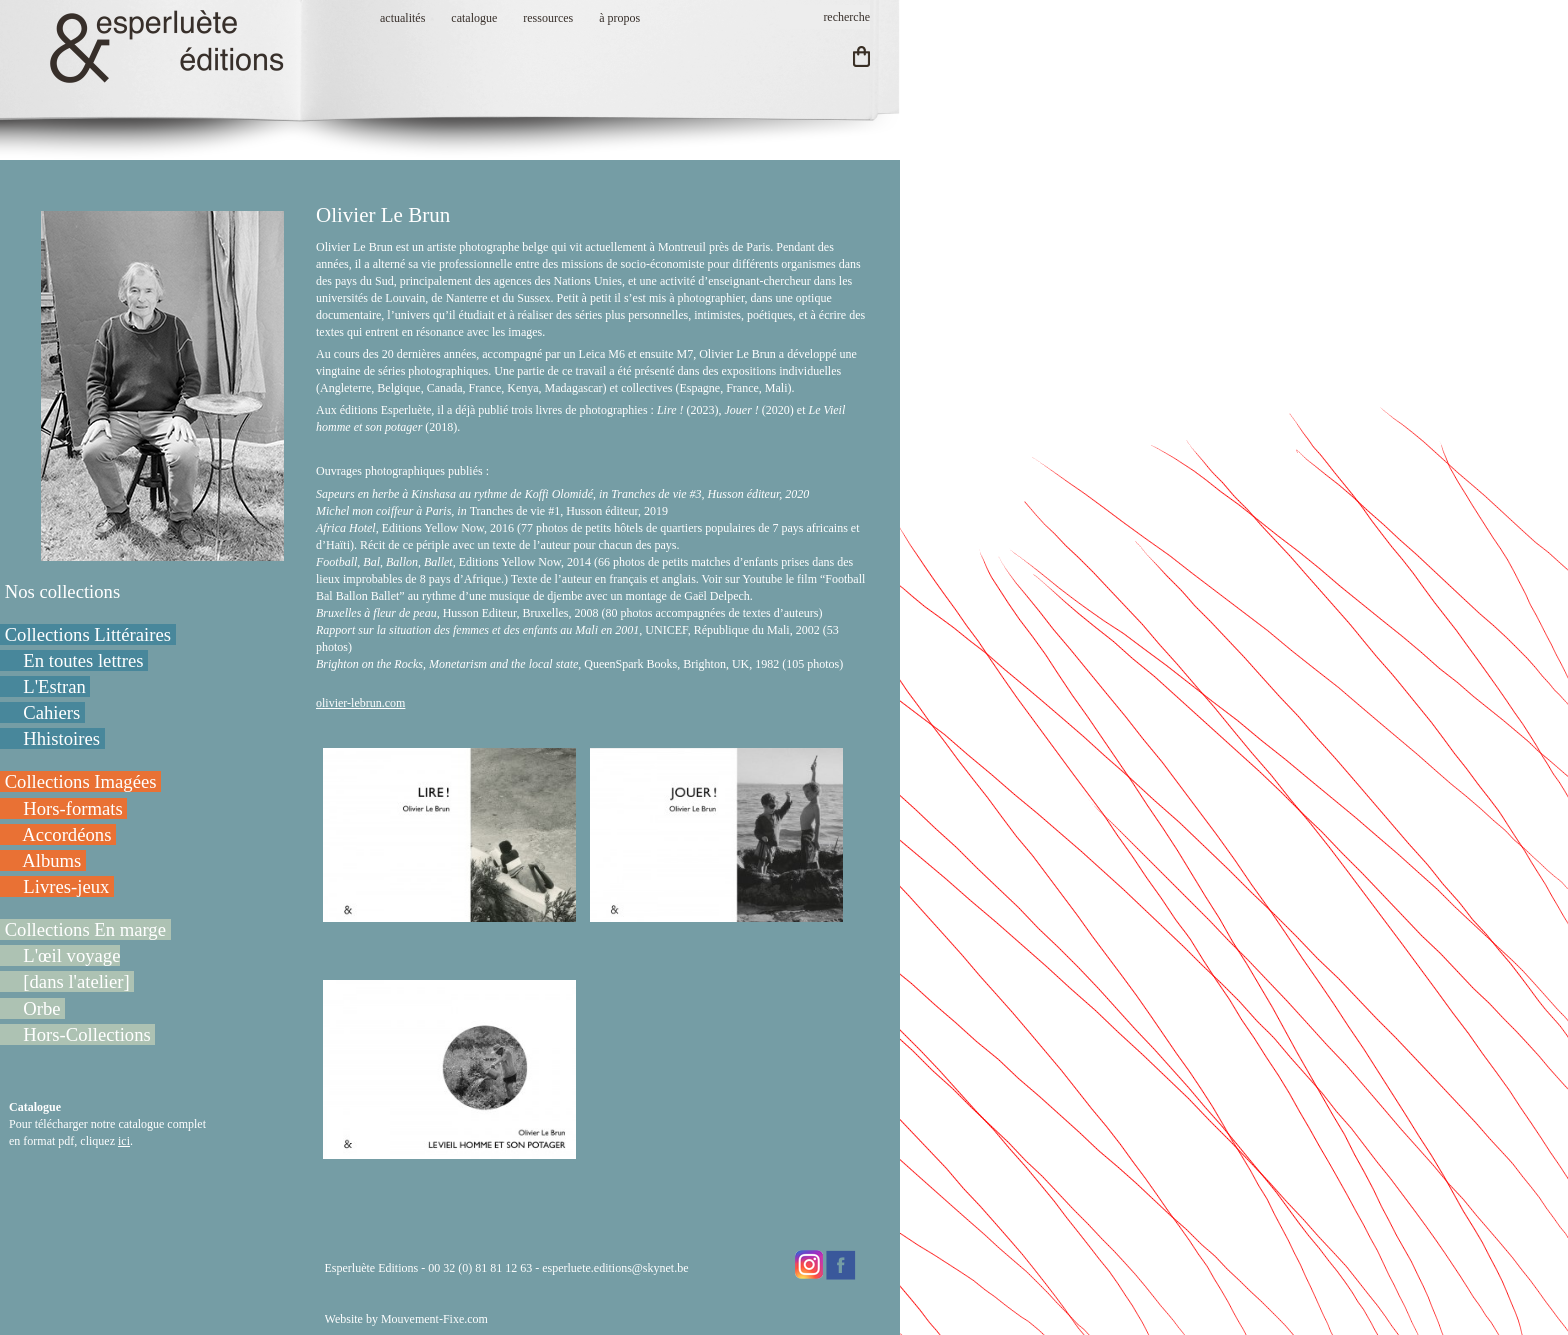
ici (124, 1141)
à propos (619, 18)
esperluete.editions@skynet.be (615, 1268)
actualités (402, 18)
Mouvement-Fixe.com (434, 1319)
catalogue (474, 18)
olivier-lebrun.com (360, 703)
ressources (548, 18)
